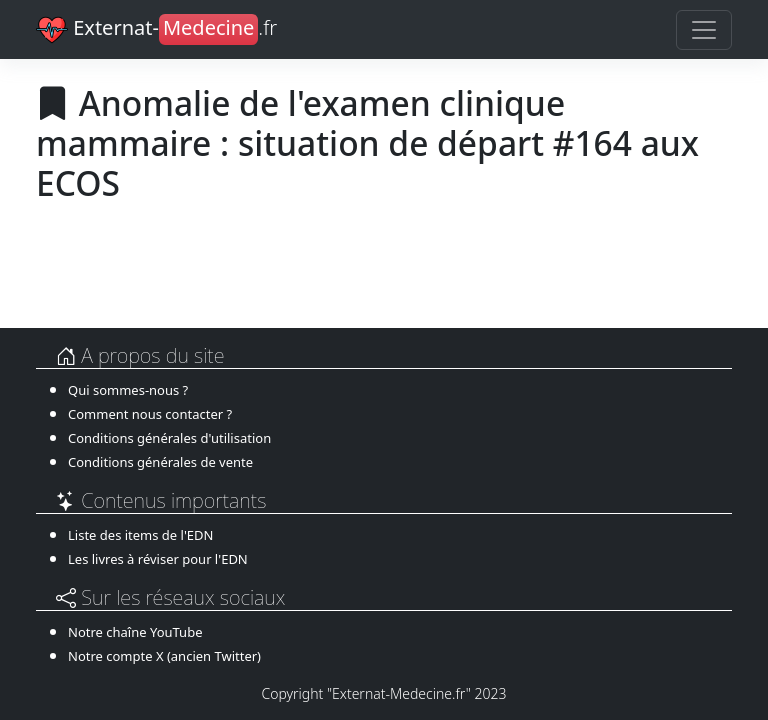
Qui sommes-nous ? (128, 390)
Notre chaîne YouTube (135, 632)
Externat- (156, 30)
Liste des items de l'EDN (140, 535)
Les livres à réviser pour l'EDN (158, 559)
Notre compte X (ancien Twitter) (164, 656)
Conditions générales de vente (160, 462)
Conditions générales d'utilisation (169, 438)
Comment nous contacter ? (150, 414)
